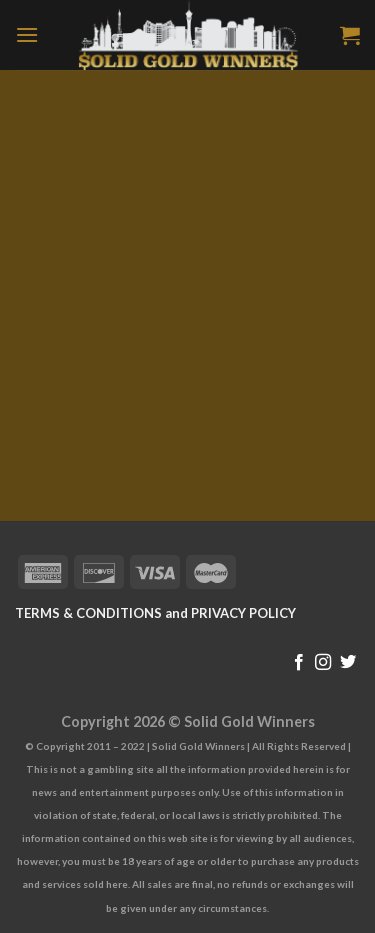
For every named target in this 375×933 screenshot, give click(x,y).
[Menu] (27, 34)
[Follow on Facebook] (299, 663)
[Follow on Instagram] (323, 663)
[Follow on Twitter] (348, 663)
